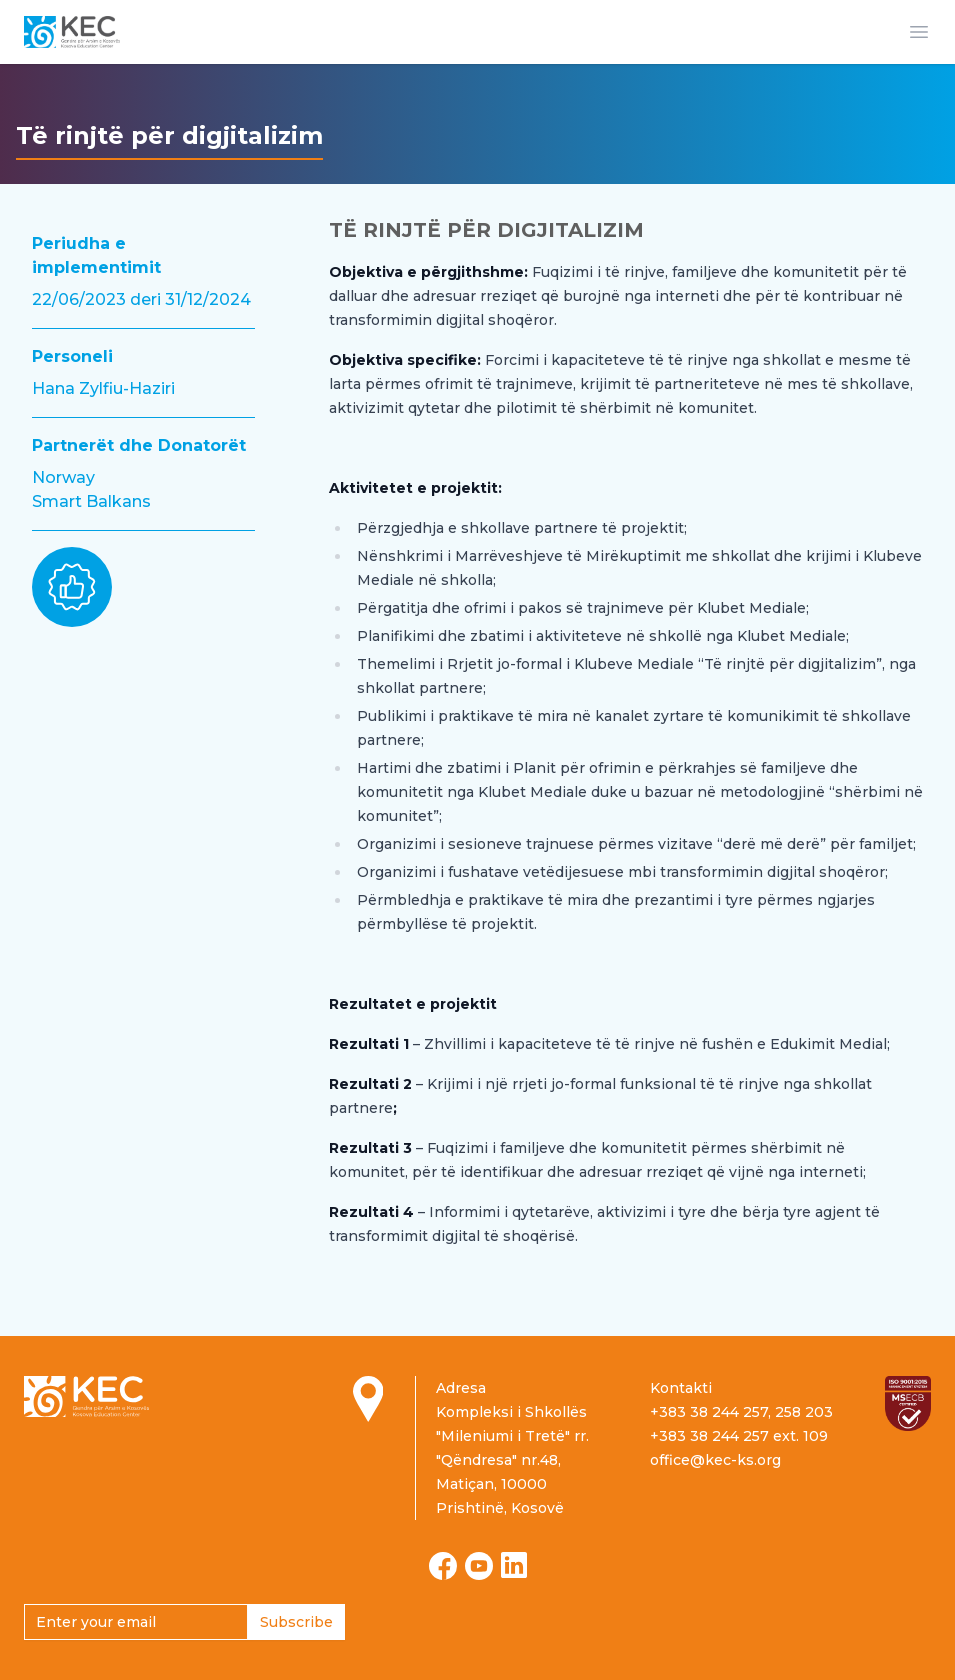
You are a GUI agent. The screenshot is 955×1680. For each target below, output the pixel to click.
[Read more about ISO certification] (908, 1403)
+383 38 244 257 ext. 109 (739, 1436)
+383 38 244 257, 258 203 (741, 1412)
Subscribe (296, 1622)
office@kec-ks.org (715, 1460)
